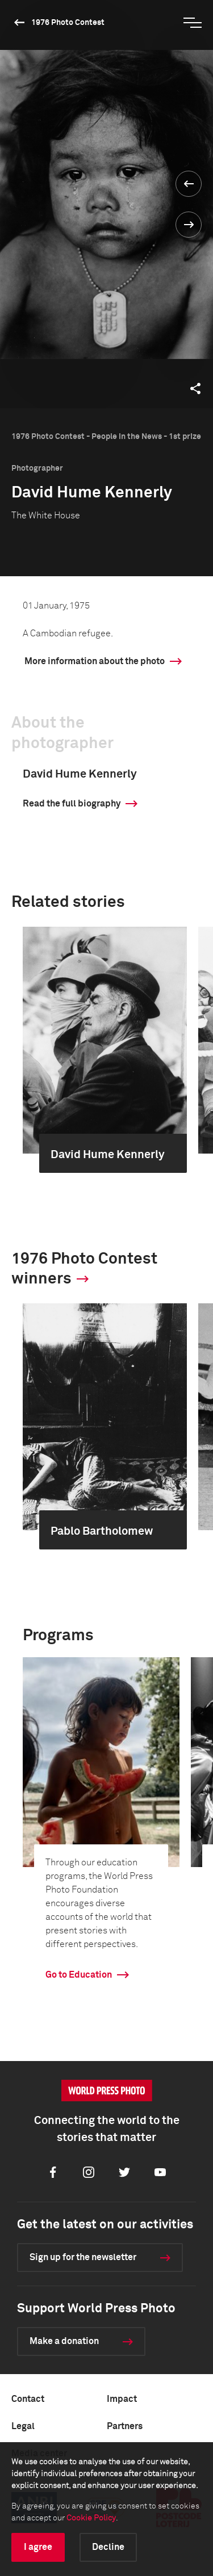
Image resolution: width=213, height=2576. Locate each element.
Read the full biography (71, 803)
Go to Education (78, 1974)
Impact (122, 2399)
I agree (38, 2547)
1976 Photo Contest (68, 23)
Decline (108, 2547)
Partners (125, 2426)
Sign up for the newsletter (83, 2257)
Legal (23, 2426)
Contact (27, 2399)
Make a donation (64, 2341)
